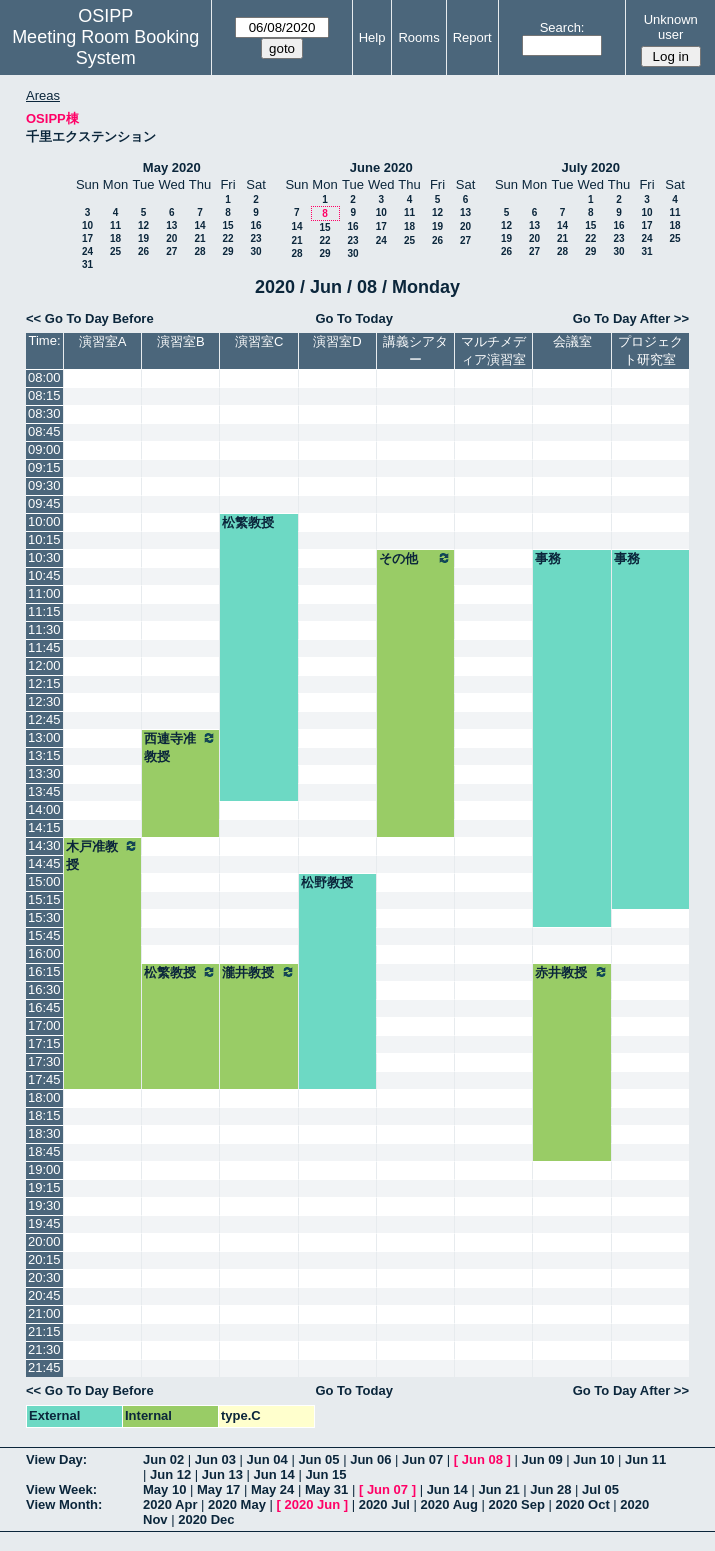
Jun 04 (267, 1459)
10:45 (44, 575)
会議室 (572, 341)
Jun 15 (325, 1474)
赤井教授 (571, 972)
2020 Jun (312, 1504)
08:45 (44, 431)
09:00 (44, 449)
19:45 (44, 1223)
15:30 (44, 917)
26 (143, 251)
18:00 (44, 1097)
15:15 (44, 899)
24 (87, 251)
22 (227, 238)
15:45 (44, 935)
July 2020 (590, 167)
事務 (548, 558)
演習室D (337, 341)
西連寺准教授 (180, 747)
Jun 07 (422, 1459)
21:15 (44, 1331)
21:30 (44, 1349)
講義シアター (415, 350)
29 (227, 251)
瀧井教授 (258, 972)
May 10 (164, 1489)
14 (199, 225)
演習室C (259, 341)
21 (199, 238)
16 (255, 225)
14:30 (44, 845)
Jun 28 (550, 1489)
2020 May (237, 1504)
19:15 (44, 1187)
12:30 (44, 701)
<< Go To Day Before (90, 318)
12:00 (44, 665)
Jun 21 (498, 1489)
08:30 (44, 413)
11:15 (44, 611)
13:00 (44, 737)
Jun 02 (163, 1459)
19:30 (44, 1205)
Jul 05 (600, 1489)
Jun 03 (215, 1459)
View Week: (61, 1489)
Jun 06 (370, 1459)
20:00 (44, 1241)
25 (115, 251)
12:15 (44, 683)
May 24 (272, 1489)
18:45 (44, 1151)
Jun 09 (541, 1459)
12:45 (44, 719)
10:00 (44, 521)
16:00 (44, 953)
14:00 (44, 809)
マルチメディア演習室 (493, 350)
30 (255, 251)
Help (372, 37)
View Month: (64, 1504)
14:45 (44, 863)
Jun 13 (222, 1474)
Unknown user (671, 27)
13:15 (44, 755)
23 (255, 238)
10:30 (44, 557)
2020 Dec (206, 1519)
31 (87, 264)
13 (171, 225)
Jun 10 (593, 1459)
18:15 (44, 1115)
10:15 (44, 539)
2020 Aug (449, 1504)
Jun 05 (318, 1459)
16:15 (44, 971)
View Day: (56, 1459)
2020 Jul (384, 1504)
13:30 (44, 773)
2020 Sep (517, 1504)
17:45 (44, 1079)
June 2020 (381, 167)
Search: (562, 27)
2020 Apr (170, 1504)
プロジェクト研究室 (650, 350)
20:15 (44, 1259)
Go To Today (354, 318)
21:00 (44, 1313)
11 (115, 225)
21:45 (44, 1367)
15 (227, 225)
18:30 (44, 1133)
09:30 (44, 485)
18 (115, 238)
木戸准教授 (102, 855)
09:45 (44, 503)
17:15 (44, 1043)
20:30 (44, 1277)
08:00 (44, 377)
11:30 (44, 629)
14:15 (44, 827)
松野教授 (327, 882)
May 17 (218, 1489)
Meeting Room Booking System (105, 47)
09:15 (44, 467)
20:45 (44, 1295)
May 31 (326, 1489)
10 (87, 225)
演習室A (103, 341)
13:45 (44, 791)
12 (143, 225)
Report (472, 37)
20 (171, 238)
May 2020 (172, 167)
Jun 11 (645, 1459)
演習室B (181, 341)
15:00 (44, 881)
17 (87, 238)
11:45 (44, 647)
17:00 (44, 1025)
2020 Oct (583, 1504)
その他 (415, 558)
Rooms (418, 37)
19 (143, 238)
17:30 (44, 1061)
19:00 (44, 1169)
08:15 (44, 395)
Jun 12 (170, 1474)
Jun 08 (482, 1459)
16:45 (44, 1007)
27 (171, 251)
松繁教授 (248, 522)
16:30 (44, 989)
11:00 (44, 593)
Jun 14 (274, 1474)
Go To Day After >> (631, 318)
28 (199, 251)
